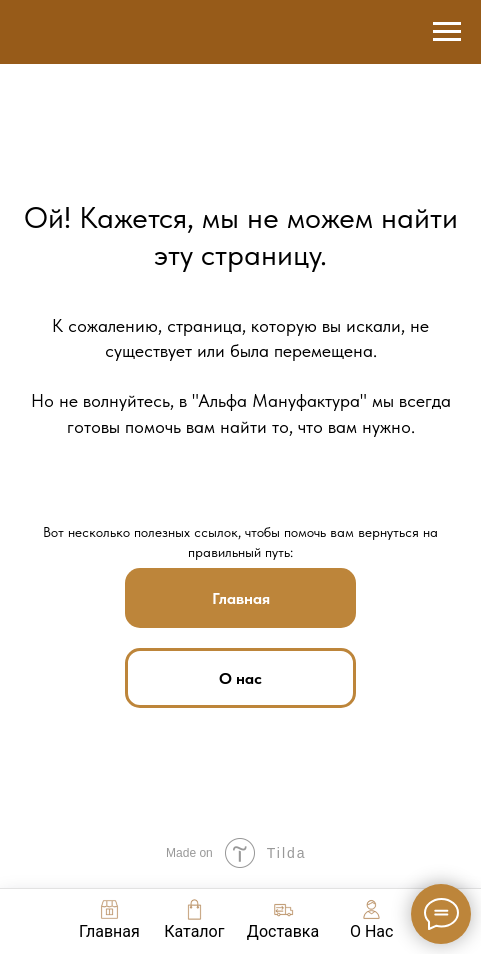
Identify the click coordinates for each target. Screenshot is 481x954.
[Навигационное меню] (447, 32)
